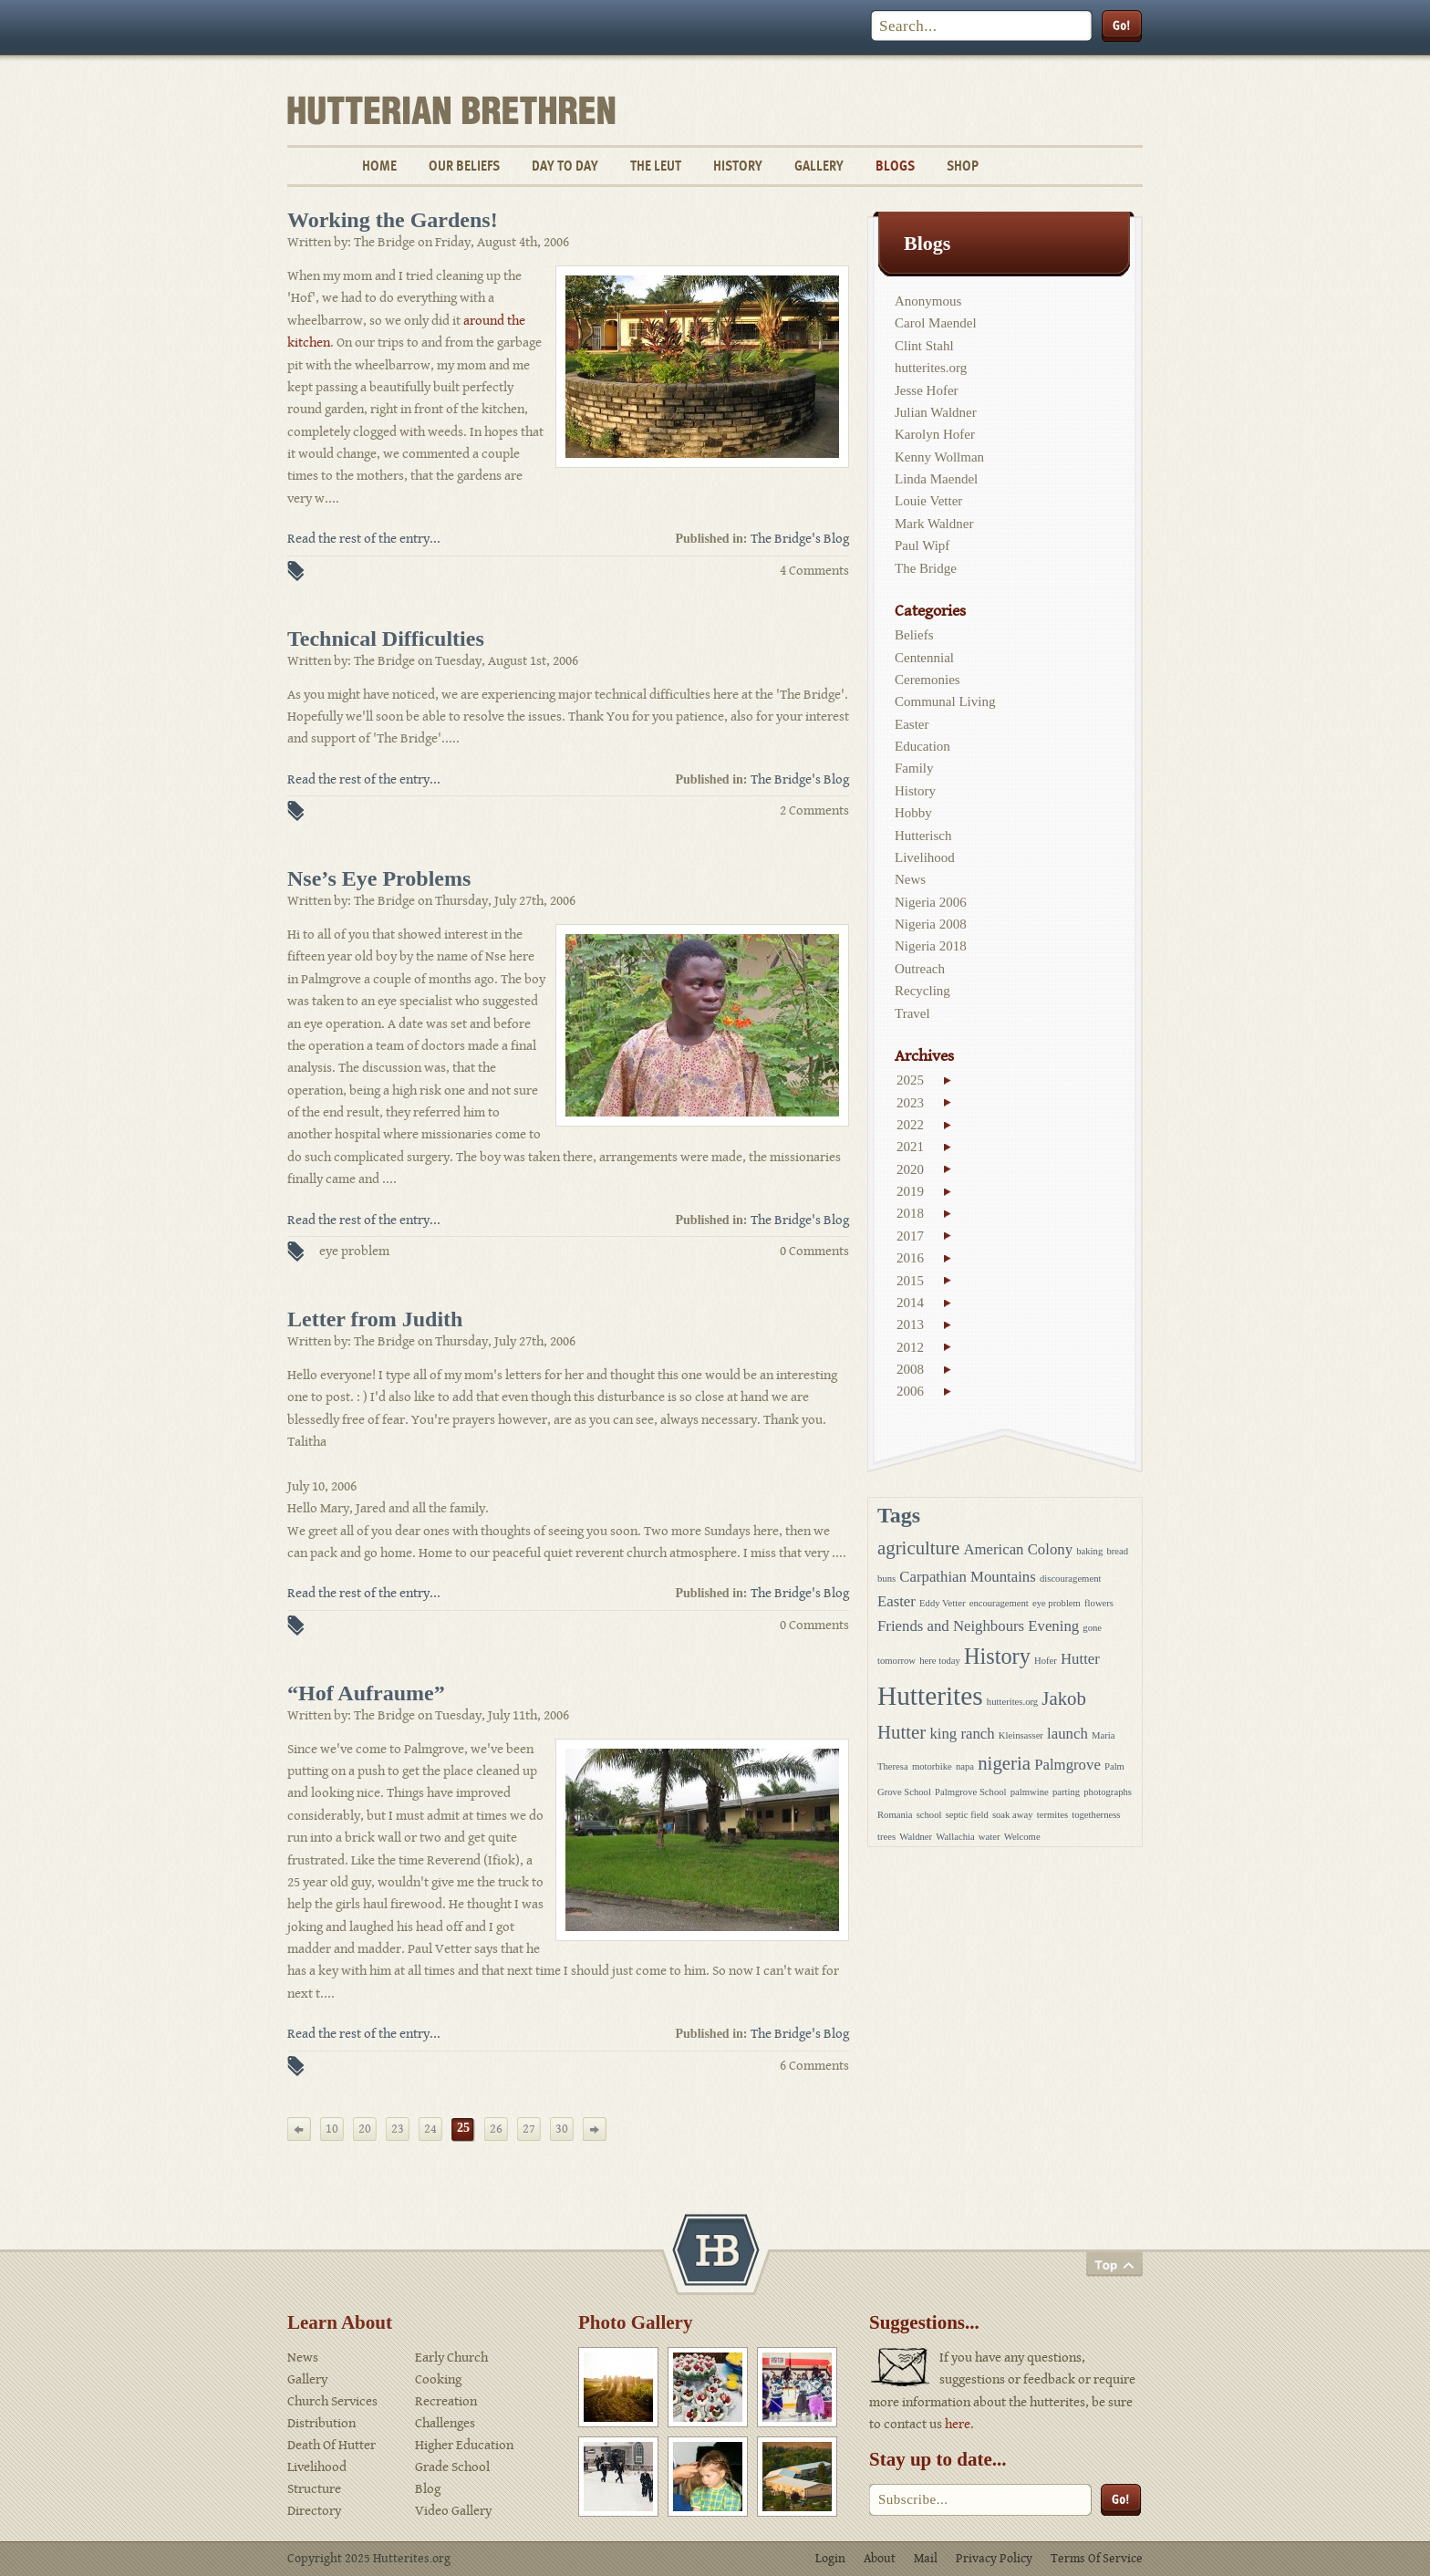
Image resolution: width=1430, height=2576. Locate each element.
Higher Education (464, 2445)
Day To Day (565, 165)
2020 (910, 1169)
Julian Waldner (936, 412)
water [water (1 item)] (989, 1837)
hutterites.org (931, 367)
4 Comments (814, 570)
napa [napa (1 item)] (965, 1766)
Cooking (438, 2379)
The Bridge (926, 568)
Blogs (895, 165)
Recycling (922, 990)
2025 (910, 1080)
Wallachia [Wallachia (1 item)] (955, 1837)
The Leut (655, 165)
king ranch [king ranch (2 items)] (961, 1733)
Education (922, 746)
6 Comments (814, 2065)
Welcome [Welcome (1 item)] (1022, 1837)
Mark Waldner (934, 523)
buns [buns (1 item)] (886, 1579)
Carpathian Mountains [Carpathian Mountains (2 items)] (967, 1576)
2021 (910, 1146)
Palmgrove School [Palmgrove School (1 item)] (970, 1792)
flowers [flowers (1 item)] (1099, 1603)
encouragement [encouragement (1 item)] (999, 1603)
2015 (910, 1280)
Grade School (452, 2467)
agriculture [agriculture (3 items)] (918, 1548)
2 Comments (814, 810)
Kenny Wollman (939, 457)
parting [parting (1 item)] (1066, 1792)
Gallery (819, 165)
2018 (910, 1213)
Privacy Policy (994, 2558)
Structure (314, 2489)
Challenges (445, 2423)
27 (529, 2129)
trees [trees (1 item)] (886, 1837)
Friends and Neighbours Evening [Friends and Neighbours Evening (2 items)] (978, 1626)
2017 (910, 1236)
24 (430, 2129)
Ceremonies (927, 679)
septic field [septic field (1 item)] (967, 1815)
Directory (314, 2511)
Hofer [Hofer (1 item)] (1045, 1661)
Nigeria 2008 (931, 924)
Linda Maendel (936, 479)
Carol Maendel (936, 323)
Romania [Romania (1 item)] (894, 1815)
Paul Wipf (922, 545)
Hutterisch (923, 835)
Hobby (913, 812)
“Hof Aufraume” (366, 1693)
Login (830, 2558)
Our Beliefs (464, 165)
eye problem (354, 1251)
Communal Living (945, 701)
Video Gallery (453, 2511)
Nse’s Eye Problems (379, 878)
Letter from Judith (374, 1319)
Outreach (920, 968)
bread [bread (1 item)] (1117, 1551)
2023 (910, 1103)
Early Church (451, 2357)
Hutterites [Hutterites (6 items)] (930, 1695)
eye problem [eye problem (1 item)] (1056, 1603)
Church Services (332, 2401)
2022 (910, 1124)
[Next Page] (594, 2128)
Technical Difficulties (385, 638)
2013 (910, 1324)
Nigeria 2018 (931, 946)
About (880, 2558)
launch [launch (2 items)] (1067, 1733)
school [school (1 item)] (929, 1815)
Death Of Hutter (331, 2445)
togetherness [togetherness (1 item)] (1096, 1815)
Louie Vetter (928, 500)
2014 (910, 1302)
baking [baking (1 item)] (1089, 1551)
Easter (911, 724)
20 (364, 2129)
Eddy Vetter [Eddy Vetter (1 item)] (942, 1603)
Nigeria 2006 (931, 902)
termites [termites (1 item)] (1052, 1815)
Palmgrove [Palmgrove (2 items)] (1067, 1764)
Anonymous (928, 301)
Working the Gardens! (392, 220)
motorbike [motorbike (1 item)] (932, 1766)
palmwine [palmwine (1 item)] (1029, 1792)
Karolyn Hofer (935, 434)
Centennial (924, 657)
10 (332, 2129)
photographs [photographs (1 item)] (1107, 1792)
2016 (910, 1258)
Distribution (321, 2423)
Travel (912, 1013)
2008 (910, 1369)
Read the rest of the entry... (363, 538)
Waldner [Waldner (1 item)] (915, 1837)
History (737, 165)
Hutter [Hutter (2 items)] (1080, 1658)
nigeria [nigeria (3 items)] (1004, 1763)
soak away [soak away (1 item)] (1012, 1815)
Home (379, 165)
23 (397, 2129)
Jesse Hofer (927, 390)
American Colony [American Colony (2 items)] (1017, 1549)
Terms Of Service (1097, 2558)
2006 (910, 1391)
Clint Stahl (924, 345)
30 (561, 2129)
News (910, 879)
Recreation (446, 2401)
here (957, 2424)
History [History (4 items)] (997, 1656)
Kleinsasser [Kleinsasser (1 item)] (1021, 1735)
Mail (926, 2558)
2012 (910, 1347)
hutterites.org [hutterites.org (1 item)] (1012, 1702)
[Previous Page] (299, 2128)
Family (914, 768)
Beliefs (914, 635)
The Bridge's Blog (800, 538)
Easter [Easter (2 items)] (896, 1601)
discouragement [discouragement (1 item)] (1070, 1579)
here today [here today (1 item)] (939, 1661)
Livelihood (925, 857)
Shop (963, 165)
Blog (427, 2489)
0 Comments (814, 1251)
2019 (910, 1191)
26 (496, 2129)
